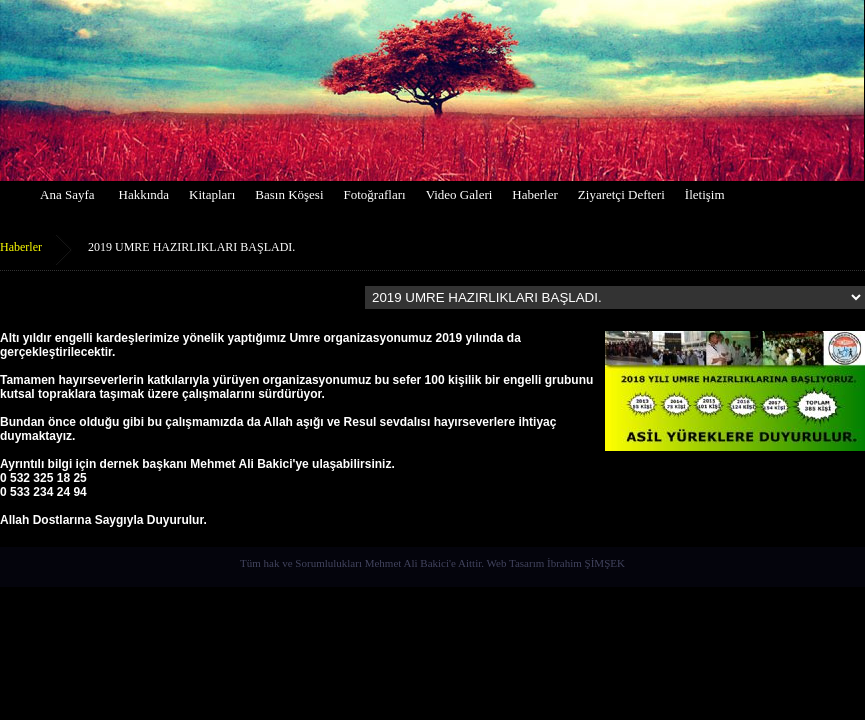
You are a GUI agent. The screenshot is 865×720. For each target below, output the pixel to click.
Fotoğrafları (375, 194)
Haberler (534, 194)
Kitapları (212, 194)
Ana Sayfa (67, 194)
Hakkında (144, 194)
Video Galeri (459, 194)
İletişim (705, 194)
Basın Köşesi (289, 194)
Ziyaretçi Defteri (621, 194)
